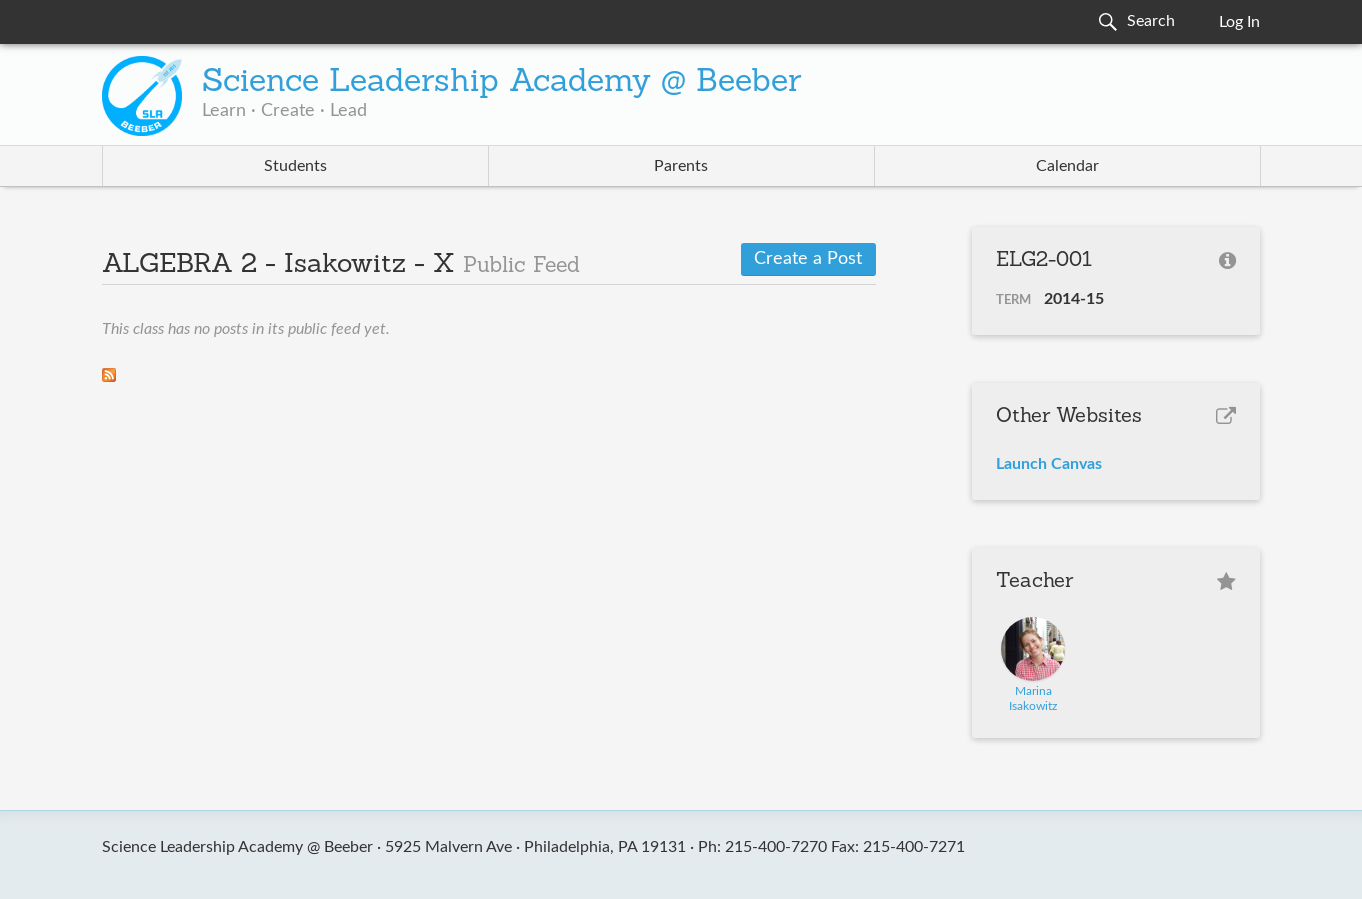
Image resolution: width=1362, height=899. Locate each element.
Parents (681, 166)
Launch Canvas (1049, 464)
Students (295, 166)
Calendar (1067, 166)
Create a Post (808, 259)
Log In (1239, 22)
